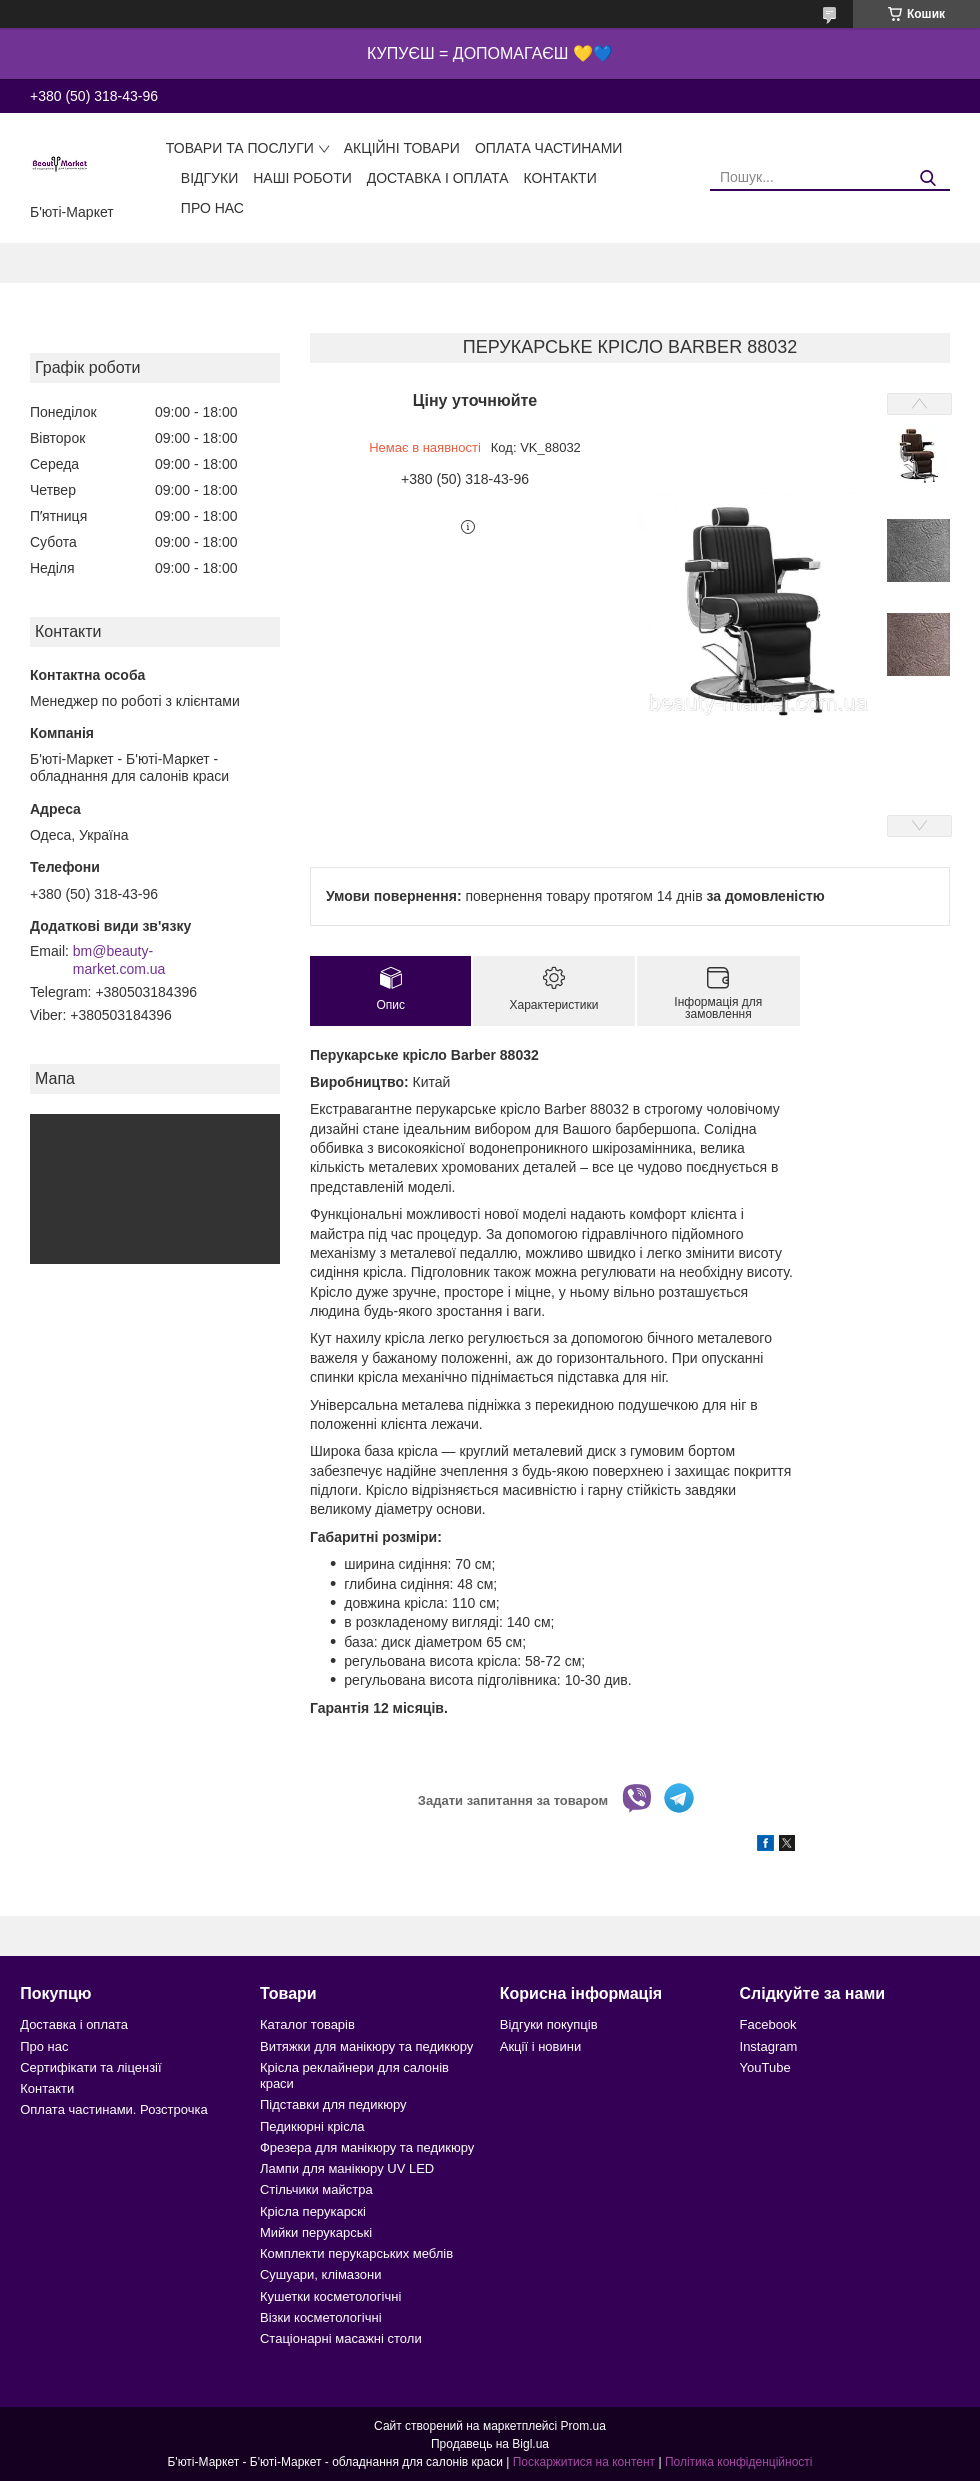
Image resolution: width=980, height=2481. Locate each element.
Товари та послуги (240, 148)
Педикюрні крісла (312, 2126)
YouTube (765, 2067)
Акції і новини (540, 2046)
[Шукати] (927, 178)
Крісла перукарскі (313, 2211)
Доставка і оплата (438, 178)
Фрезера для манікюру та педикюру (367, 2147)
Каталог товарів (307, 2024)
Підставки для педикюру (333, 2104)
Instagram (769, 2046)
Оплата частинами (549, 148)
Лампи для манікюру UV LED (347, 2168)
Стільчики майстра (316, 2189)
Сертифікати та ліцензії (90, 2067)
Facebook (768, 2024)
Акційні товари (402, 148)
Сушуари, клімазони (320, 2274)
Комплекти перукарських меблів (356, 2253)
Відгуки (209, 178)
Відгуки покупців (549, 2024)
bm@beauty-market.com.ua (119, 960)
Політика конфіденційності (739, 2462)
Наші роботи (302, 178)
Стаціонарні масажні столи (341, 2338)
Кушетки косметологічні (330, 2296)
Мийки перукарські (316, 2232)
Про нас (212, 208)
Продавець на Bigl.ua (490, 2444)
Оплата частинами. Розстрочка (113, 2109)
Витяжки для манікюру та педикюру (366, 2046)
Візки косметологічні (321, 2317)
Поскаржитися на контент (584, 2462)
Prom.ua (583, 2426)
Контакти (560, 178)
